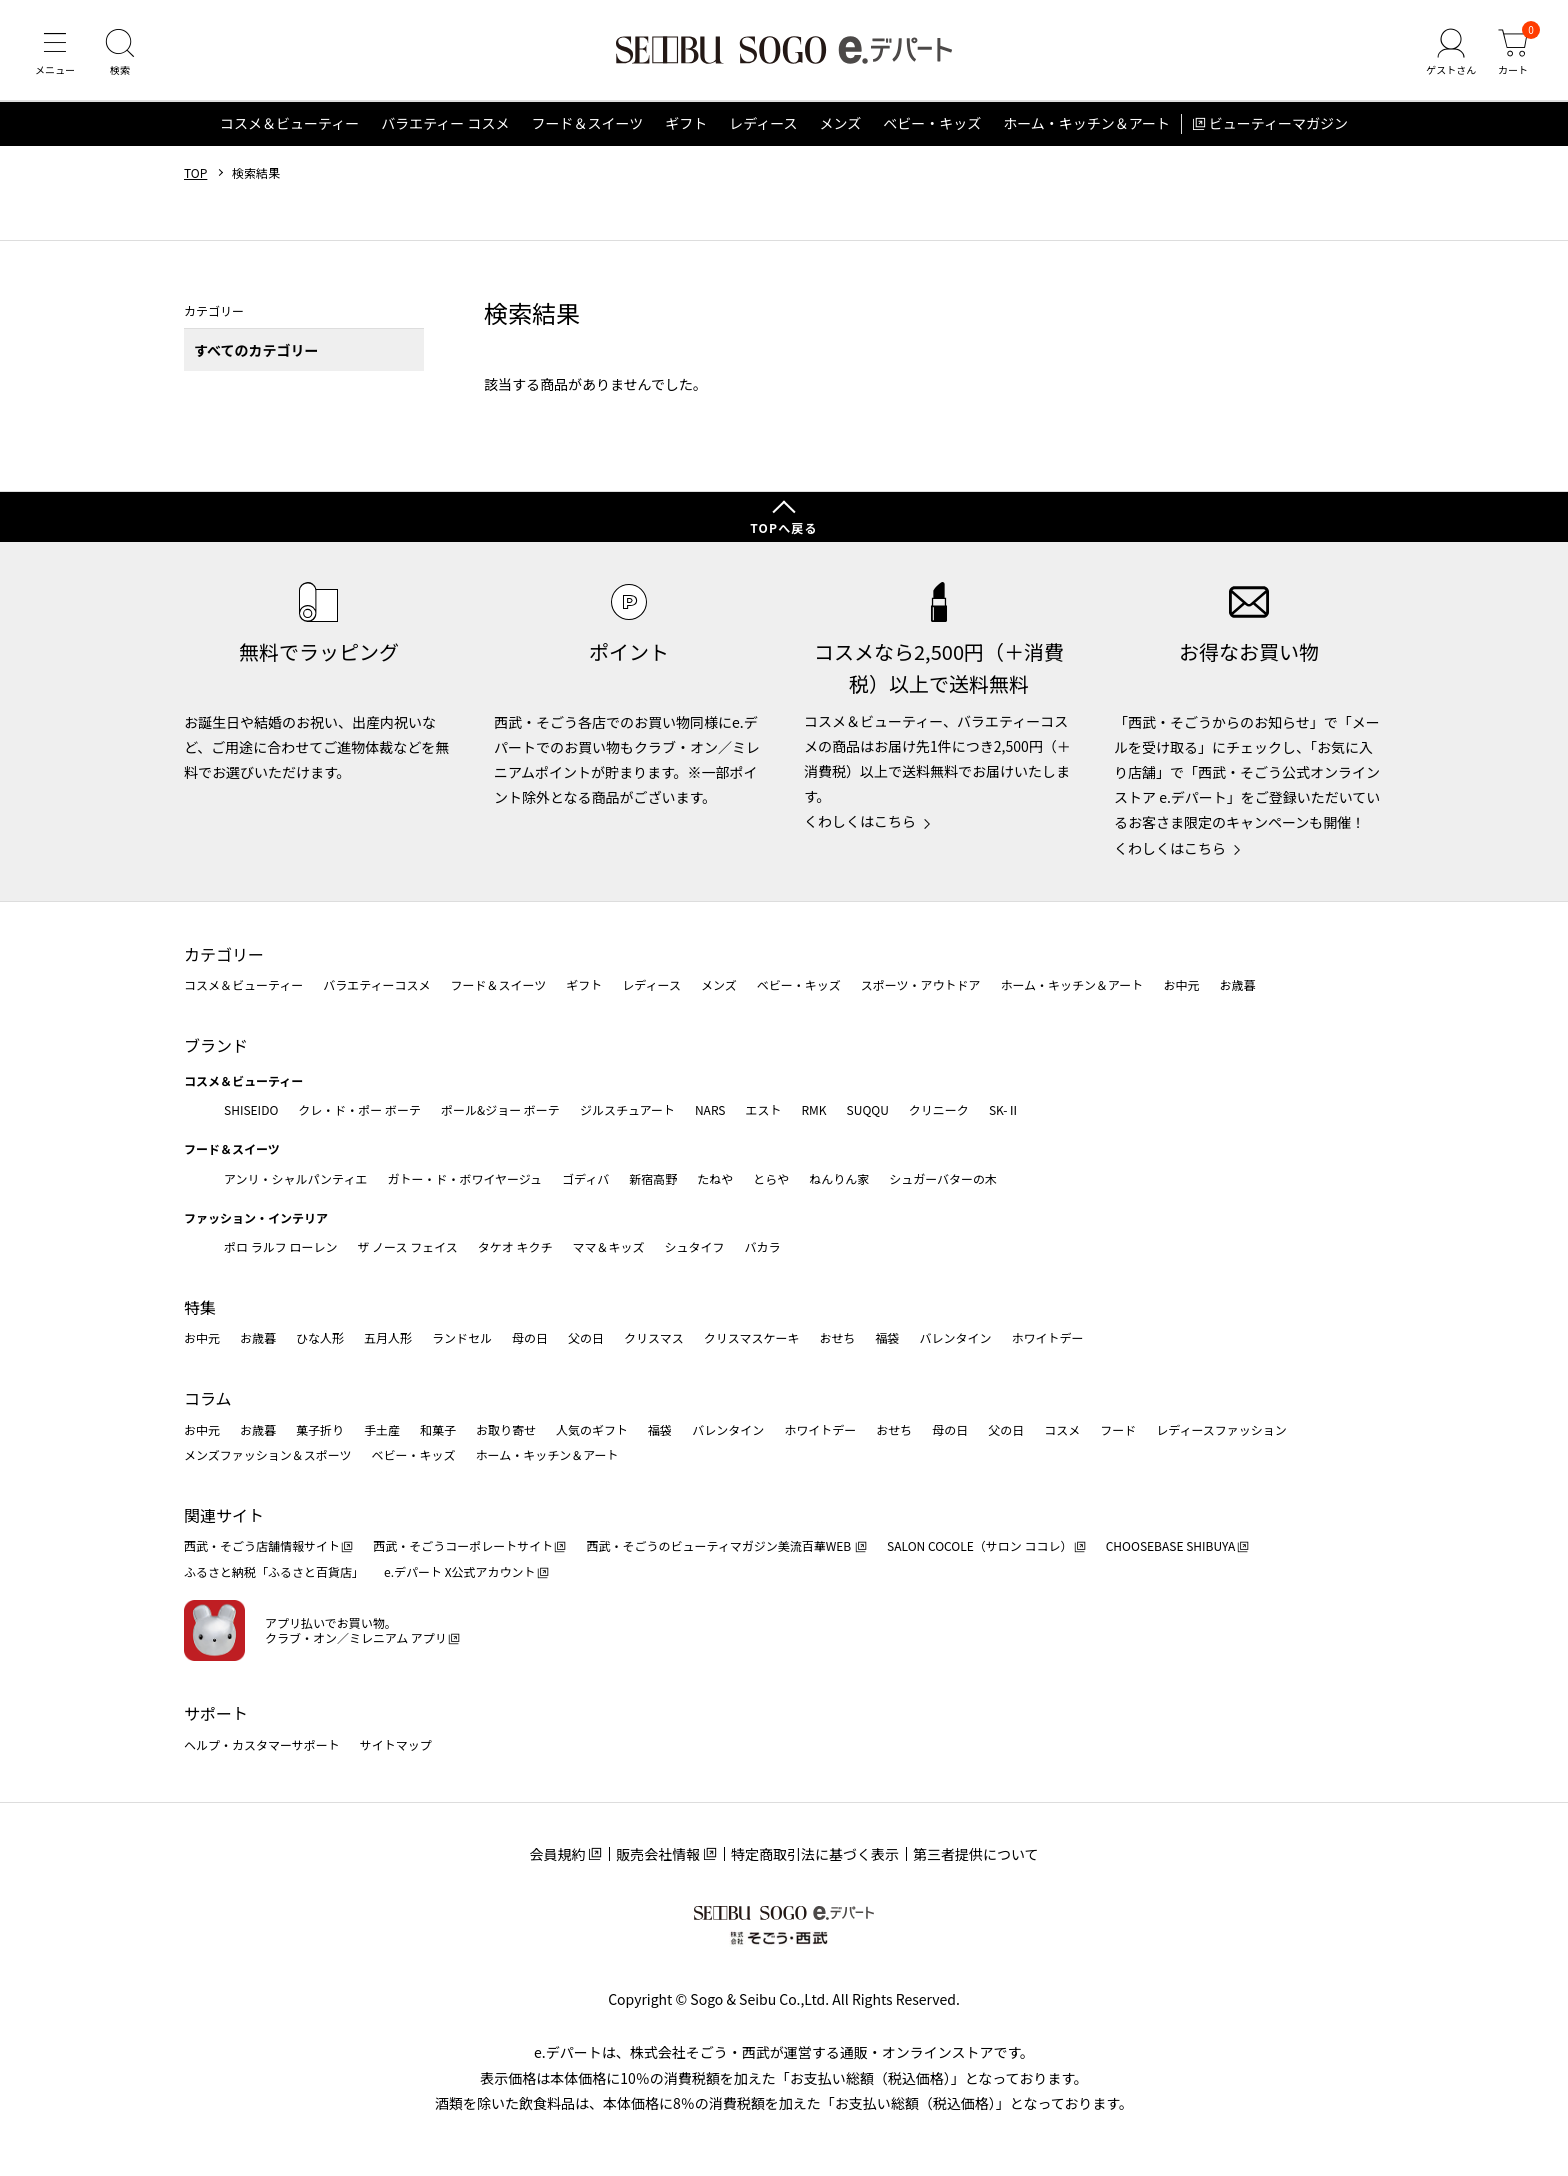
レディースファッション (1221, 1429)
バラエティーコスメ (376, 984)
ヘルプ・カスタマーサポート (262, 1744)
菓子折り (320, 1429)
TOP (195, 173)
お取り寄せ (506, 1429)
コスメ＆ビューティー (289, 124)
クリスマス (654, 1338)
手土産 (382, 1429)
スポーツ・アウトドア (921, 984)
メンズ (841, 124)
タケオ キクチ (515, 1246)
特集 (200, 1307)
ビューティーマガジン (1278, 124)
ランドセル (462, 1338)
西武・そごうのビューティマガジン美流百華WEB (719, 1546)
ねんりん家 (839, 1178)
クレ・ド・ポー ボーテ (359, 1109)
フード (1118, 1429)
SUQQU (868, 1109)
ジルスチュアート (627, 1109)
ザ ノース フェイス (407, 1246)
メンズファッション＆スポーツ (268, 1454)
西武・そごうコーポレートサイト (463, 1546)
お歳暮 (1237, 984)
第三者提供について (976, 1854)
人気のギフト (592, 1429)
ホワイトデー (1047, 1338)
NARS (710, 1109)
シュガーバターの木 (943, 1178)
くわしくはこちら (860, 821)
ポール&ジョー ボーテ (500, 1109)
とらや (771, 1178)
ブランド (216, 1045)
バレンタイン (955, 1338)
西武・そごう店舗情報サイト (262, 1546)
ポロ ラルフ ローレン (280, 1246)
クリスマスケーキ (752, 1338)
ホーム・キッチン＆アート (1086, 124)
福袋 (887, 1338)
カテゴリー (224, 954)
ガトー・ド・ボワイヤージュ (464, 1178)
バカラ (763, 1246)
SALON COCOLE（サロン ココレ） (979, 1546)
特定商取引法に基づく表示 (815, 1854)
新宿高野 (653, 1178)
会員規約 (557, 1854)
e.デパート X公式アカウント (460, 1571)
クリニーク (939, 1109)
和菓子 (438, 1429)
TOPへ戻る (784, 527)
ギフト (686, 124)
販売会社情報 (658, 1854)
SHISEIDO (251, 1109)
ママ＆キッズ (609, 1246)
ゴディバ (585, 1178)
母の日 (530, 1338)
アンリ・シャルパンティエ (295, 1178)
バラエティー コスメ (445, 124)
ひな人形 (320, 1338)
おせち (837, 1338)
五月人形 (388, 1338)
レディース (763, 124)
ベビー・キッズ (932, 124)
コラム (208, 1398)
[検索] (120, 54)
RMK (813, 1109)
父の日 (586, 1338)
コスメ (1062, 1429)
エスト (763, 1109)
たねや (715, 1178)
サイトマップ (396, 1744)
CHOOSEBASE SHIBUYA (1171, 1546)
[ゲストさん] (1451, 54)
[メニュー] (55, 54)
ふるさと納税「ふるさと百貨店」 (274, 1571)
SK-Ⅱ (1004, 1109)
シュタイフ (695, 1246)
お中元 (1181, 984)
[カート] (1513, 54)
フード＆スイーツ (587, 124)
